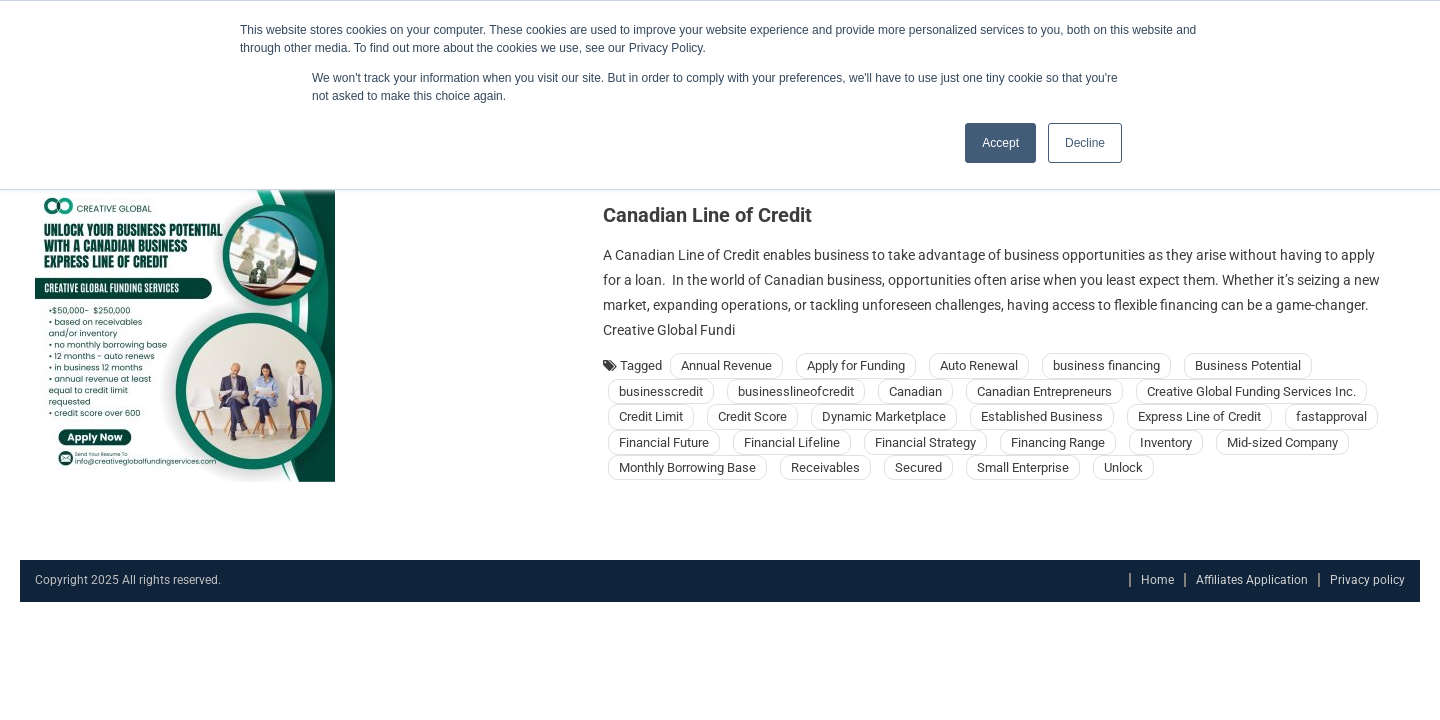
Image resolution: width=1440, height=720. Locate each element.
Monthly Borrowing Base (687, 467)
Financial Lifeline (792, 442)
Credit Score (752, 416)
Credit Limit (651, 416)
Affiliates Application (1252, 580)
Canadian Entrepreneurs (1044, 391)
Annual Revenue (726, 365)
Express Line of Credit (1199, 416)
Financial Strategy (925, 442)
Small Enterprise (1023, 467)
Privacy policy (1367, 580)
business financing (1106, 365)
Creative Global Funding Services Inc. (1251, 391)
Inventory (1166, 442)
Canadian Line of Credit (707, 215)
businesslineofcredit (796, 391)
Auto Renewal (979, 365)
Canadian (915, 391)
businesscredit (661, 391)
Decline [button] (1085, 143)
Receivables (825, 467)
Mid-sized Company (1282, 442)
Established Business (1042, 416)
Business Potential (1248, 365)
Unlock (1123, 467)
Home (1157, 580)
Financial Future (664, 442)
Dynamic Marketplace (884, 416)
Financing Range (1058, 442)
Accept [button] (1000, 143)
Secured (918, 467)
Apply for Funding (856, 365)
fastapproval (1331, 416)
